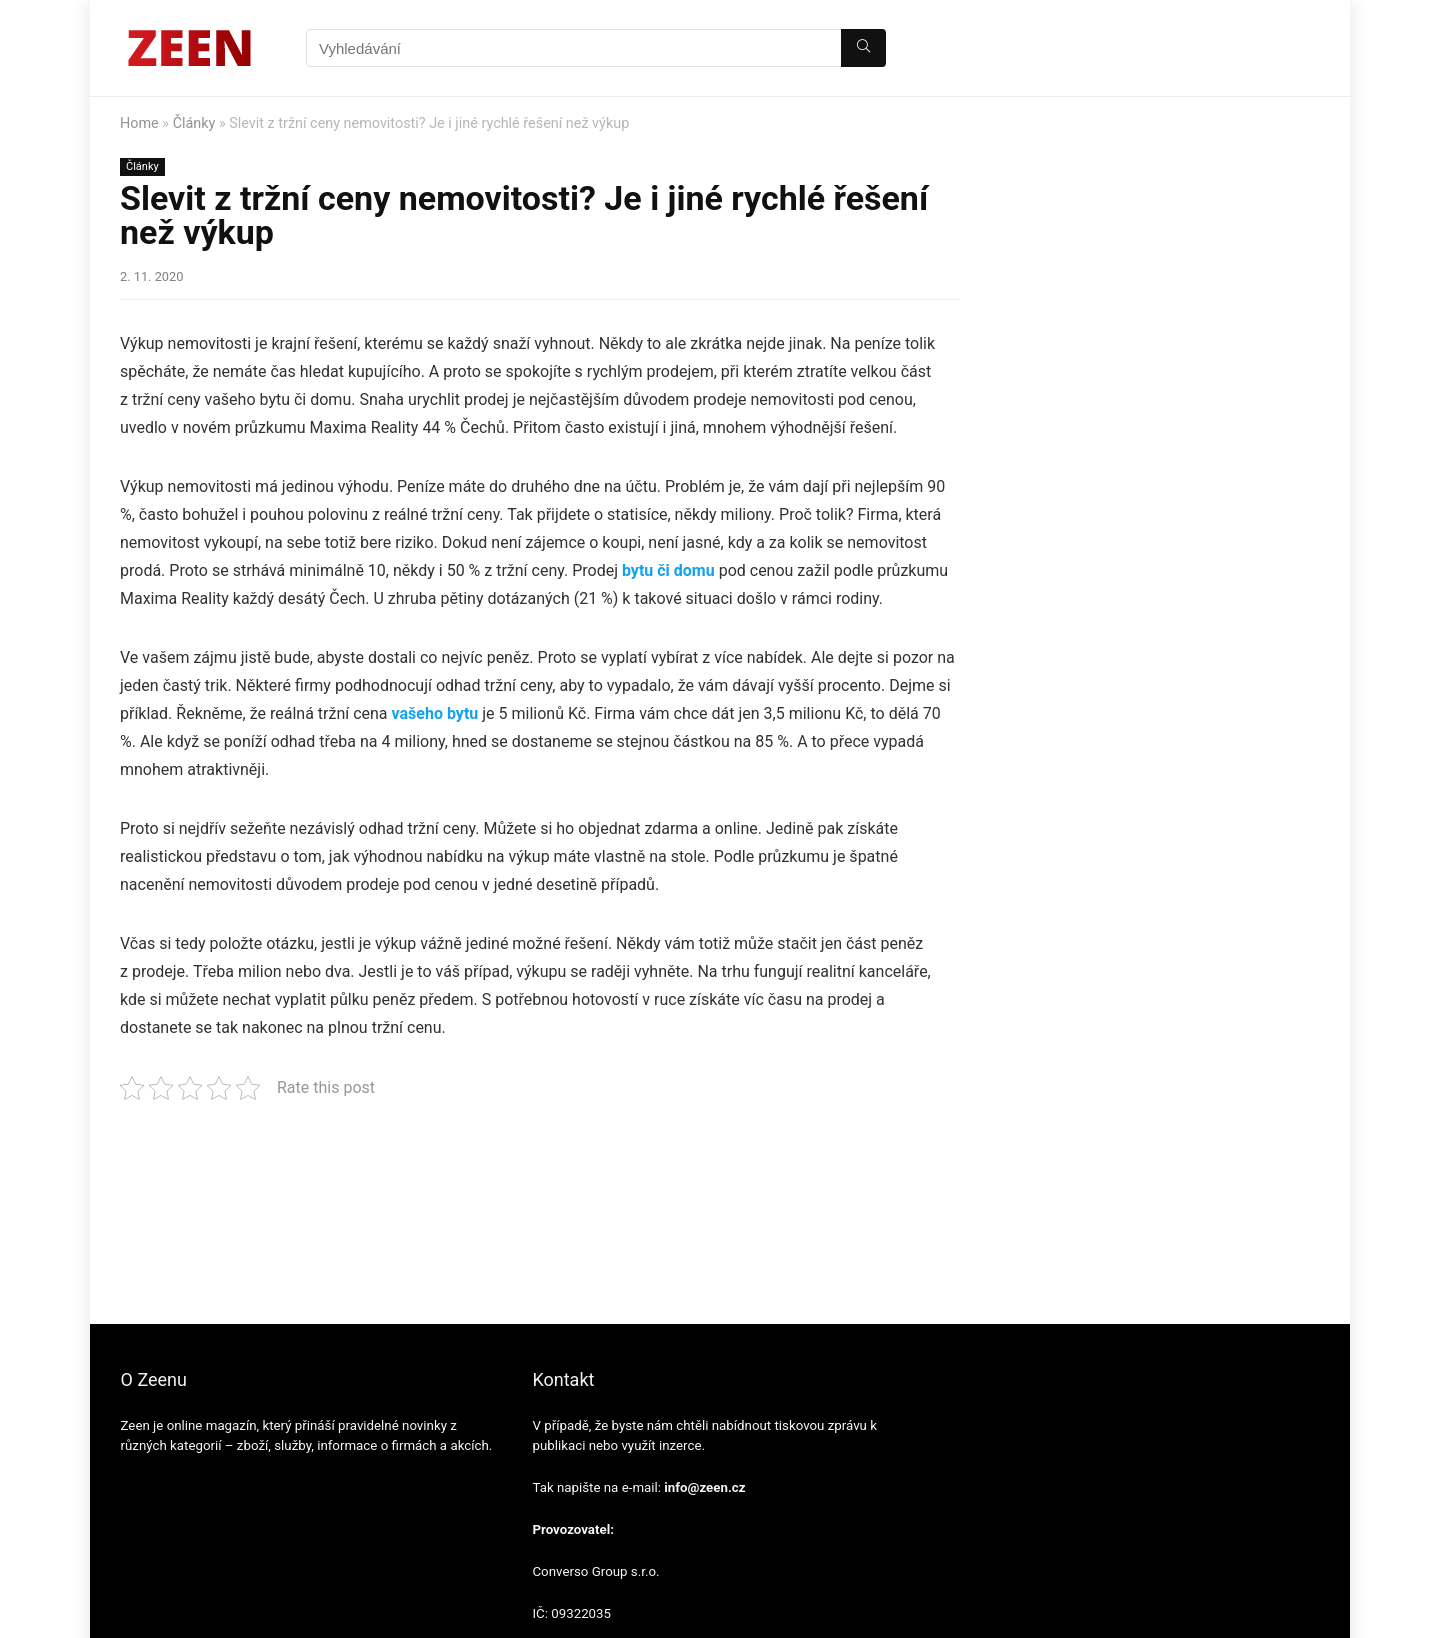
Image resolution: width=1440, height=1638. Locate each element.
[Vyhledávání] (863, 48)
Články (194, 123)
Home (139, 123)
